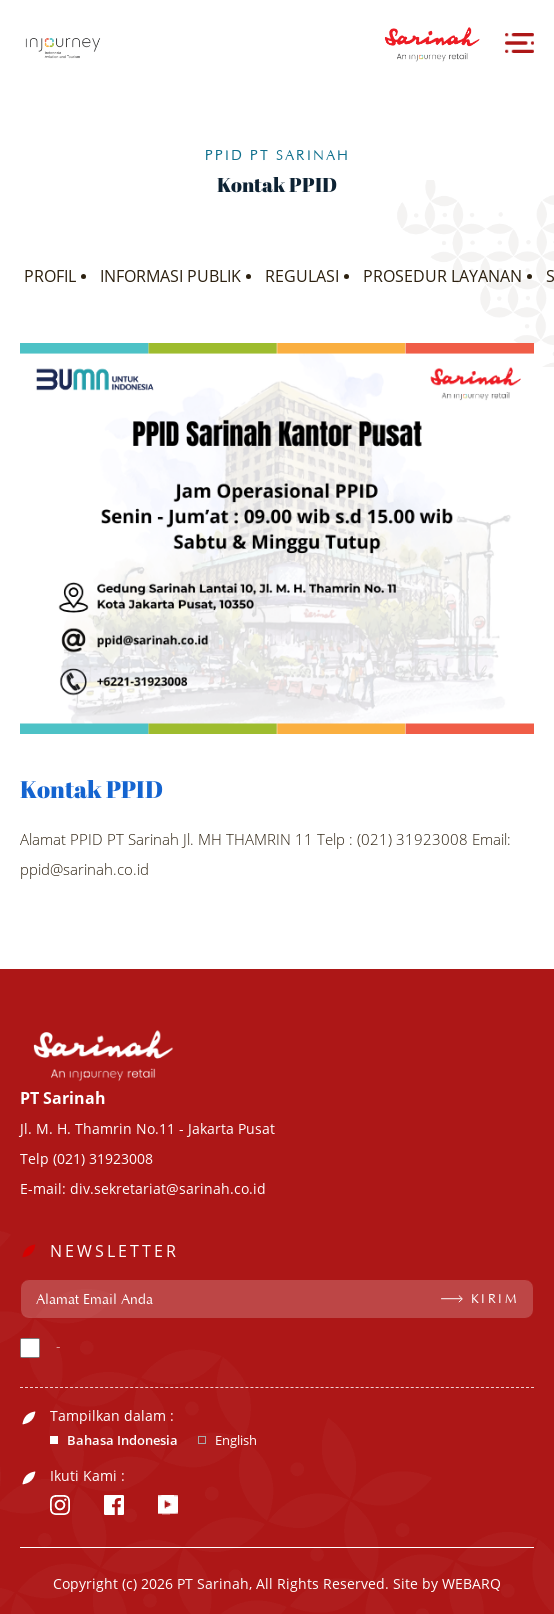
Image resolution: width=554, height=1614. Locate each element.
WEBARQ (471, 1583)
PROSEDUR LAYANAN (442, 276)
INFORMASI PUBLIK (170, 276)
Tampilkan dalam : (112, 1416)
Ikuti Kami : (87, 1476)
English (236, 1440)
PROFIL (50, 276)
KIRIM (495, 1299)
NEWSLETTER (114, 1251)
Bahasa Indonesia (122, 1440)
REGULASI (302, 276)
